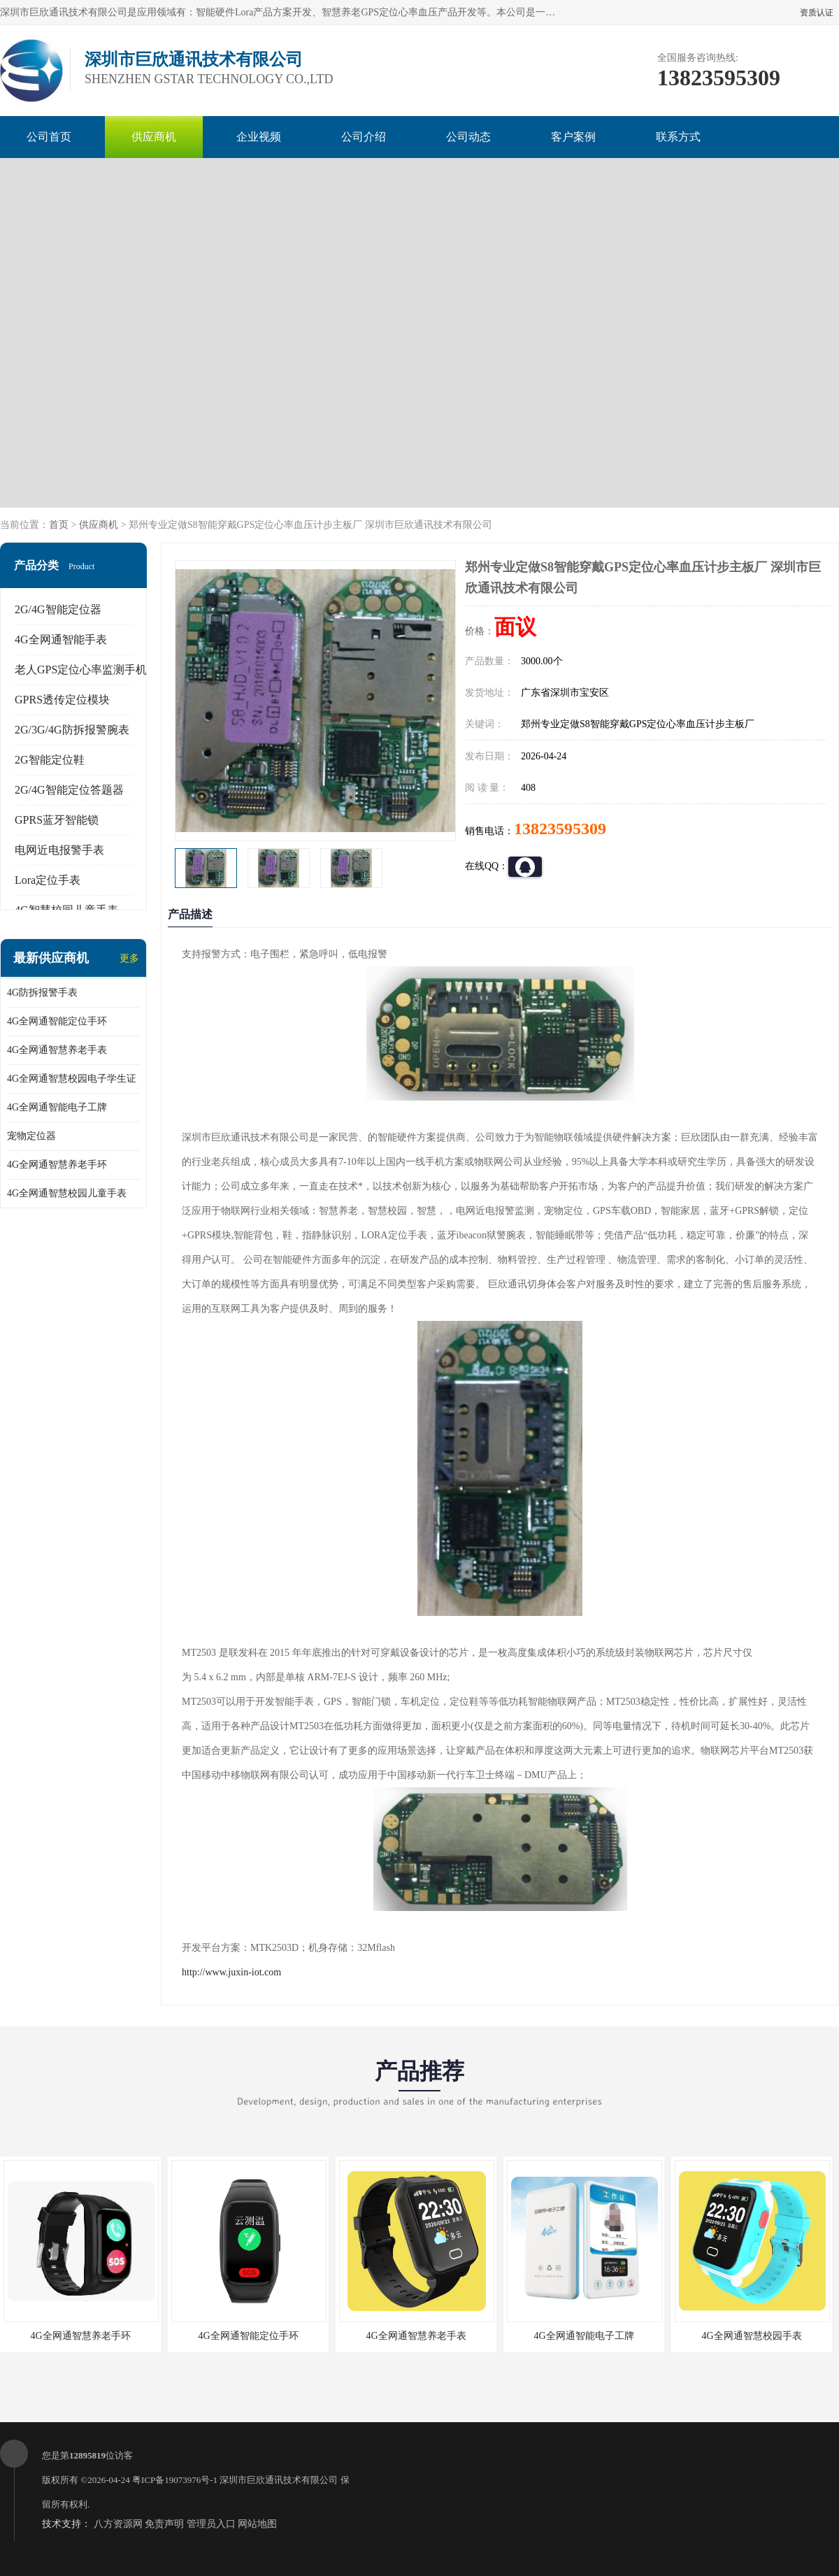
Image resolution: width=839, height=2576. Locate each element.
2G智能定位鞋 (50, 760)
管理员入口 (211, 2524)
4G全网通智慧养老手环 (57, 1164)
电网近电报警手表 (59, 850)
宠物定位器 (31, 1136)
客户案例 (573, 137)
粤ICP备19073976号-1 (174, 2480)
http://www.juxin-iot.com (231, 1972)
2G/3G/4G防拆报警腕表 (72, 730)
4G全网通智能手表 (61, 639)
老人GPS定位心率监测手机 (81, 669)
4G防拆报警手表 (42, 992)
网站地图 (257, 2524)
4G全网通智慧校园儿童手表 (67, 1193)
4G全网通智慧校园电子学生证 (71, 1078)
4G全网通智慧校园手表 (751, 2336)
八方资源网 (118, 2524)
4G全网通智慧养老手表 (57, 1050)
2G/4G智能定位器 (58, 609)
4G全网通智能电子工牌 (57, 1107)
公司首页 (49, 137)
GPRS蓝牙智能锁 (57, 820)
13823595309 (560, 829)
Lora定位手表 (47, 880)
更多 (129, 958)
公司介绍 (363, 137)
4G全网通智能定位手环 (57, 1021)
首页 (59, 525)
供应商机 (153, 137)
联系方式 (678, 137)
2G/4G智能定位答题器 (69, 790)
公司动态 (468, 137)
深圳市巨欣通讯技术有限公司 (279, 2480)
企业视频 (258, 137)
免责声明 (164, 2524)
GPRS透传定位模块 (62, 700)
